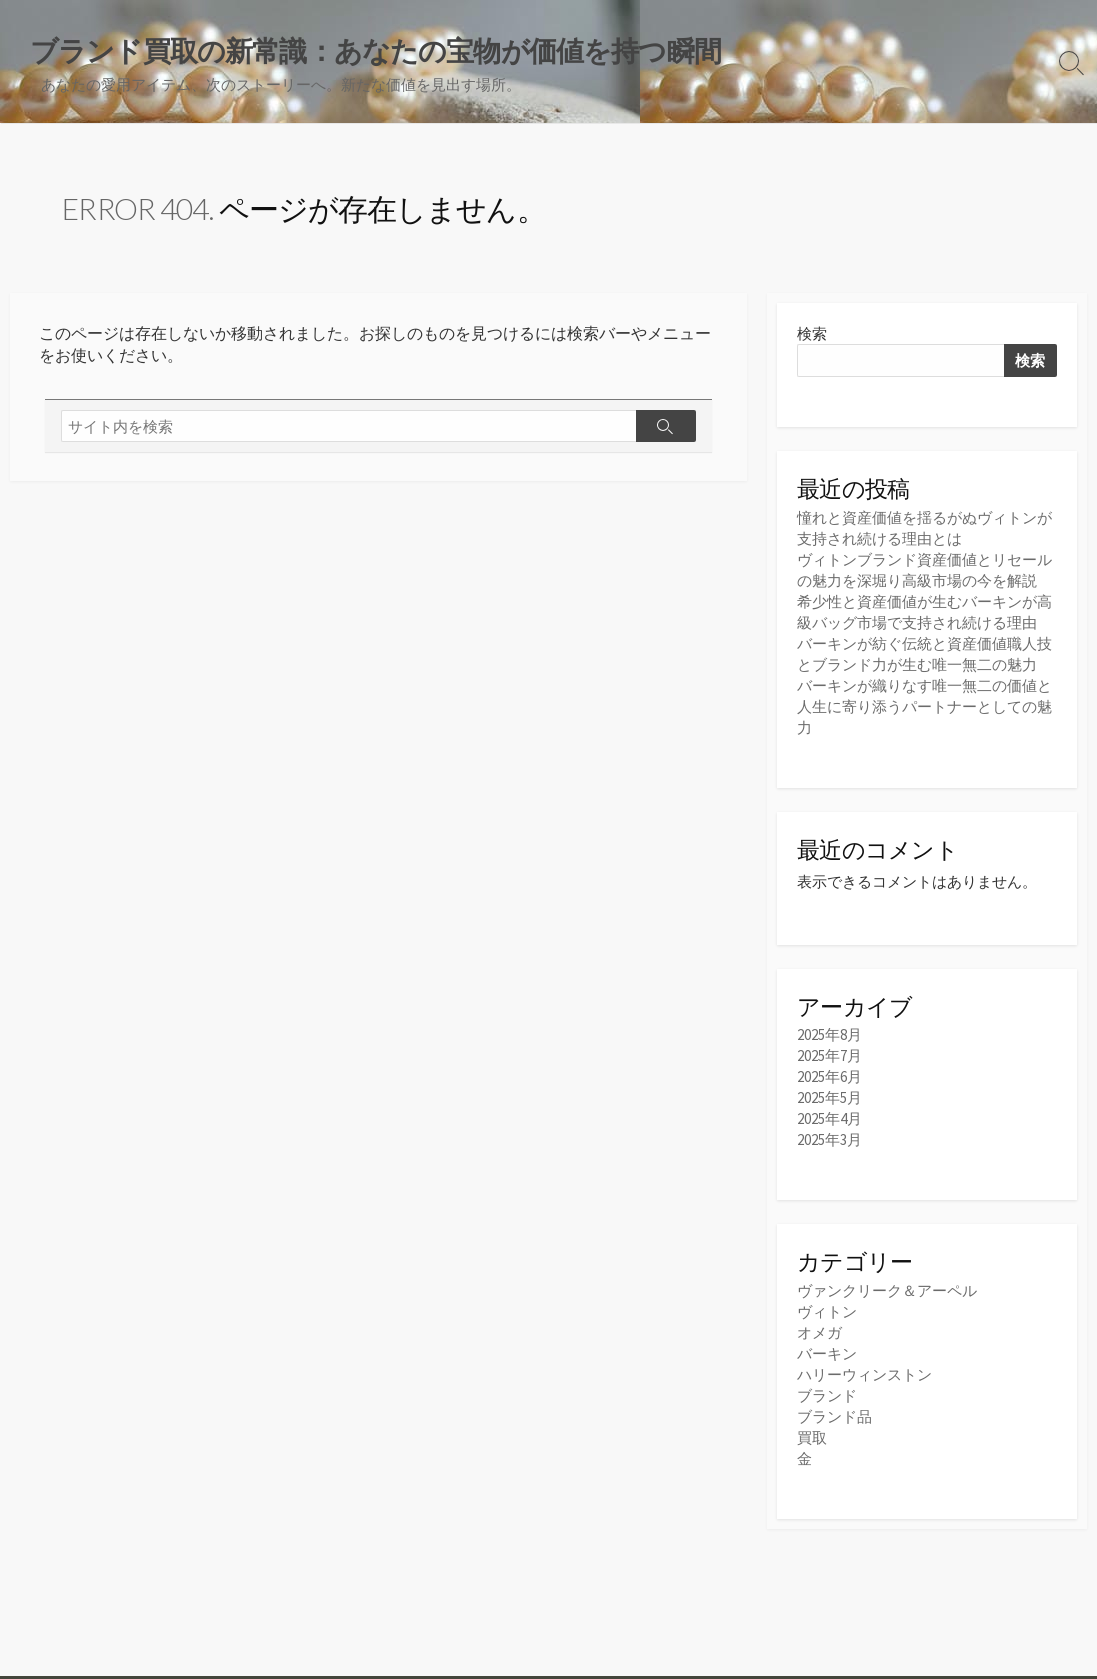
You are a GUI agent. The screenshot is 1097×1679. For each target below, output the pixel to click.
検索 (812, 333)
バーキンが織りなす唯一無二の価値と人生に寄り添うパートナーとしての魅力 (924, 706)
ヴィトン (827, 1311)
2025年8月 (829, 1034)
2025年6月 (829, 1076)
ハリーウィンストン (864, 1374)
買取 (812, 1437)
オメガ (819, 1332)
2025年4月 (829, 1118)
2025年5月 (829, 1097)
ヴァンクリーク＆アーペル (887, 1290)
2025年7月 (829, 1055)
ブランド (827, 1395)
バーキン (827, 1353)
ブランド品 (834, 1416)
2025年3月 (829, 1139)
